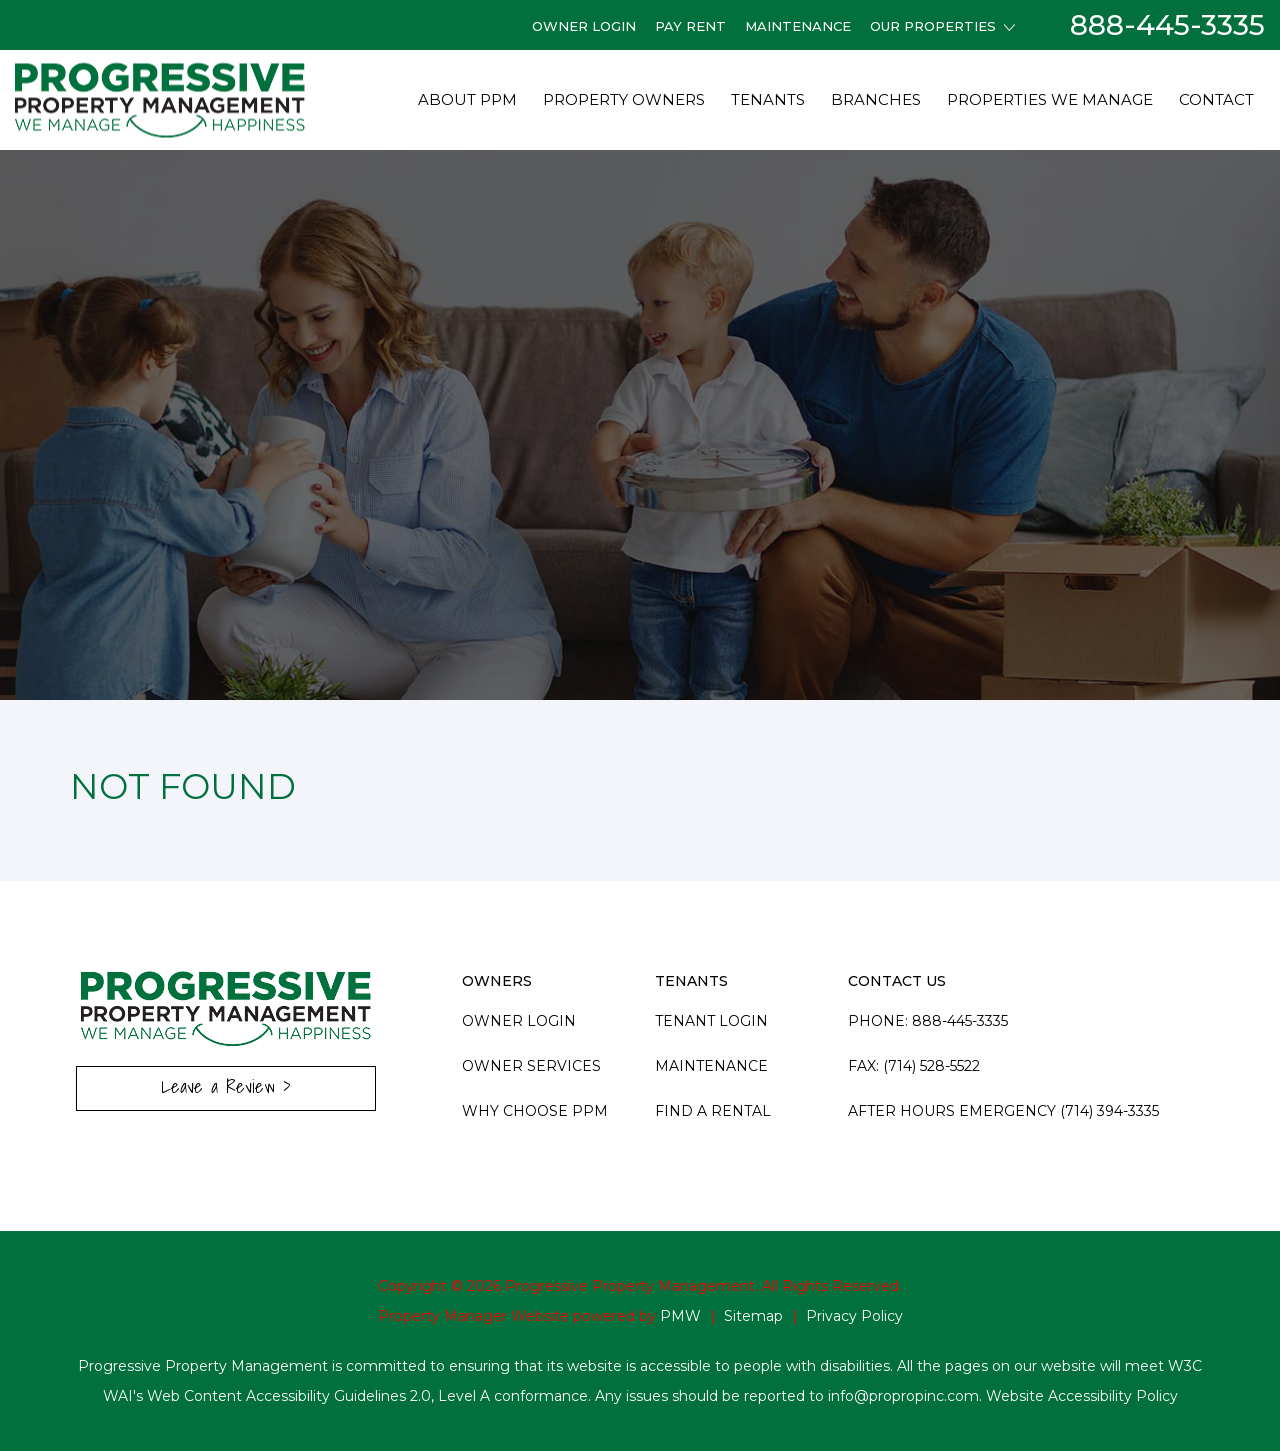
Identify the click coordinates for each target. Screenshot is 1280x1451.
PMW (680, 1316)
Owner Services (531, 1066)
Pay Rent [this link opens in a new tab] (690, 26)
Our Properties (942, 26)
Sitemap (753, 1316)
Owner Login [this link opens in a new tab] (584, 26)
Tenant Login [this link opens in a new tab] (711, 1021)
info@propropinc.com (903, 1396)
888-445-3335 (1167, 25)
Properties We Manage (1050, 99)
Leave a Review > (226, 1086)
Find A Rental (713, 1111)
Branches (876, 99)
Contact (1216, 99)
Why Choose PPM (535, 1111)
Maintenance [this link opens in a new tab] (798, 26)
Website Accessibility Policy (1082, 1396)
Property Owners (624, 99)
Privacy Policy (854, 1316)
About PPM (467, 99)
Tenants (768, 99)
